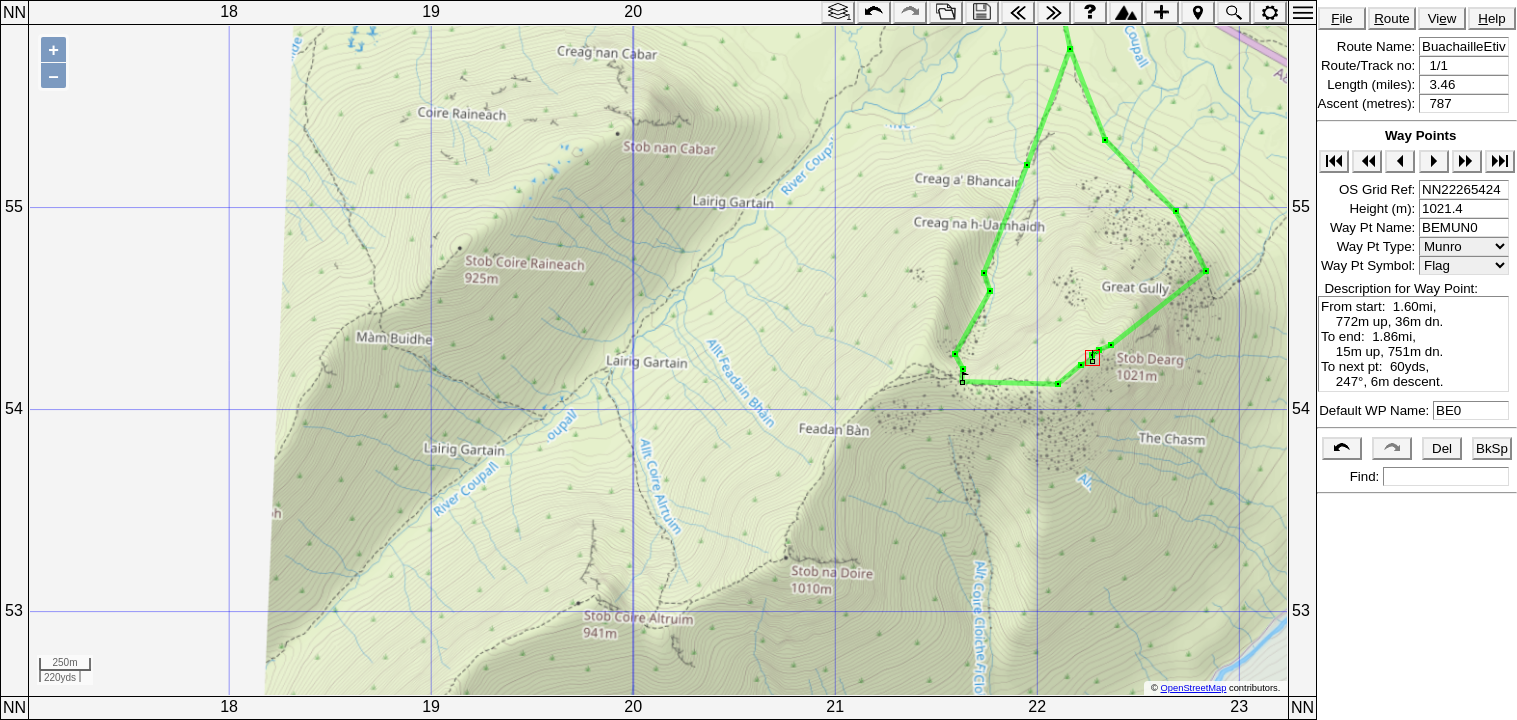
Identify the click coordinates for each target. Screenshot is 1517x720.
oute (1392, 18)
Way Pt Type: (1378, 246)
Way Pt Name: (1374, 227)
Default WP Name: (1376, 410)
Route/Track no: (1370, 65)
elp (1491, 18)
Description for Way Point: (1397, 288)
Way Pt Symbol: (1370, 265)
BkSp (1492, 448)
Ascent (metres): (1368, 103)
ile (1342, 18)
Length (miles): (1373, 84)
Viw (1442, 18)
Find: (1362, 476)
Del (1442, 448)
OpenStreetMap (1194, 688)
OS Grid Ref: (1379, 189)
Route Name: (1378, 46)
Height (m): (1384, 208)
